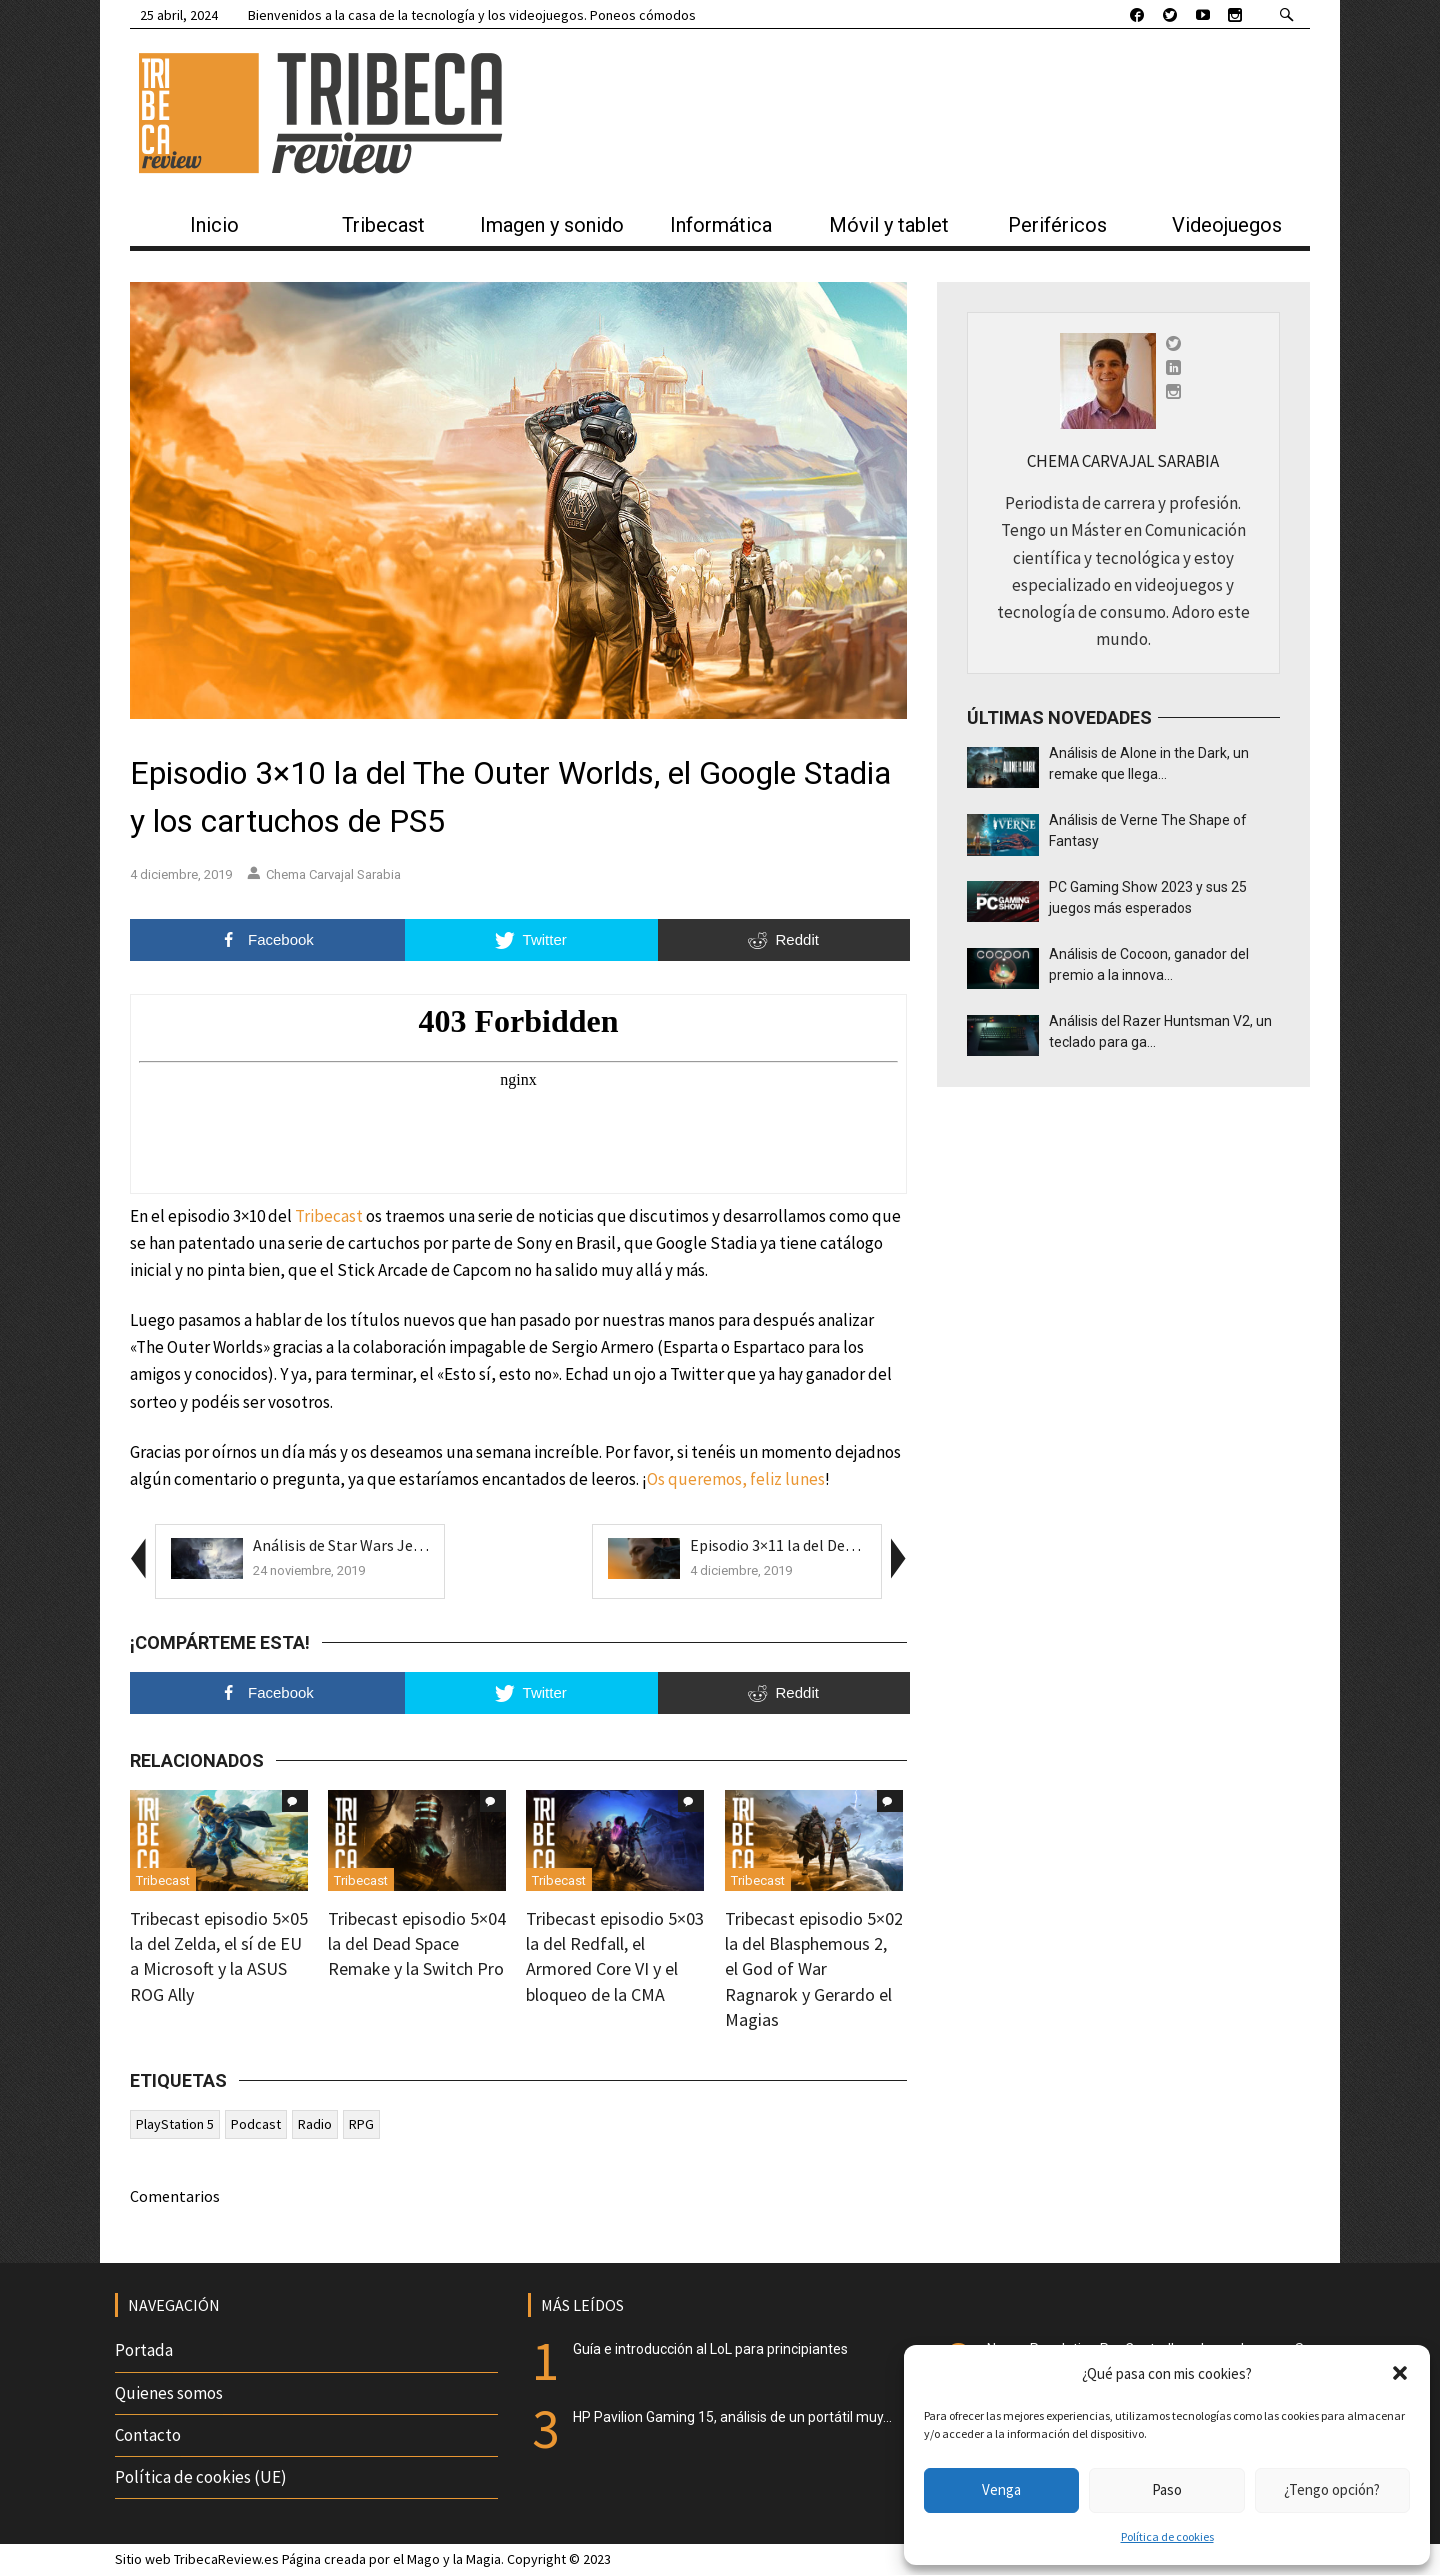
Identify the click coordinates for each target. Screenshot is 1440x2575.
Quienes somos (169, 2393)
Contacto (148, 2435)
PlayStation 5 (175, 2124)
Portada (144, 2350)
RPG (361, 2124)
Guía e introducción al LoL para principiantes (710, 2349)
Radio (315, 2124)
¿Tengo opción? (1332, 2489)
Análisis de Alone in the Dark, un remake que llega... (1149, 763)
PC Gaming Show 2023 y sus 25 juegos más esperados (1148, 897)
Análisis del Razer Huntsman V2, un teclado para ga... (1160, 1031)
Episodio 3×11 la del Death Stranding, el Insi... (843, 1545)
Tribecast (163, 1880)
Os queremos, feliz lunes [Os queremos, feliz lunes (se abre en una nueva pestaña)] (736, 1479)
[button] (1400, 2373)
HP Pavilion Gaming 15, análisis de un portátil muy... (732, 2417)
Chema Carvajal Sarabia (324, 874)
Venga (1001, 2489)
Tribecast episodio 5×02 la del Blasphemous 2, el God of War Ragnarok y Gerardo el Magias (814, 1969)
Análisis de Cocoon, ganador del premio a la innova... (1149, 964)
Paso (1167, 2489)
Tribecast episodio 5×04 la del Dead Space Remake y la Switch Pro (417, 1943)
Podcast (256, 2124)
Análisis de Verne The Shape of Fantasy (1148, 830)
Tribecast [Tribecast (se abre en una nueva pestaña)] (329, 1216)
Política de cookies (1167, 2536)
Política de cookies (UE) (201, 2477)
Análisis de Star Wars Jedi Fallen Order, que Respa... (424, 1545)
